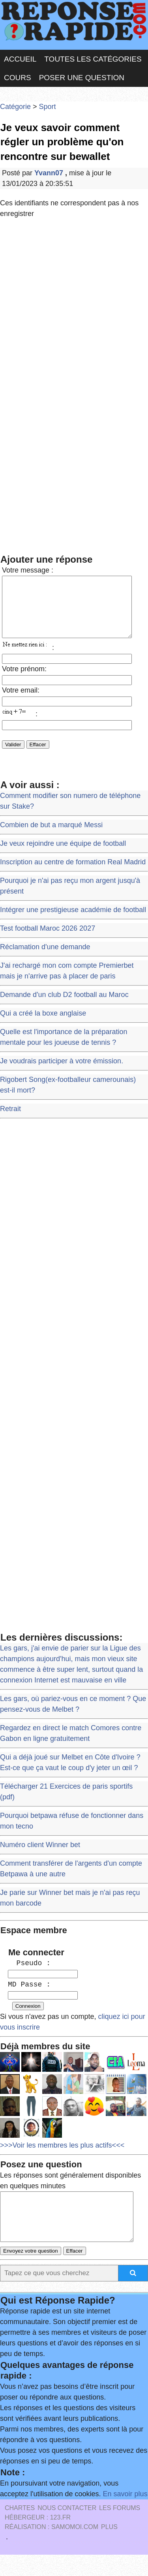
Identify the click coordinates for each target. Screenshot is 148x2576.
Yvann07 (49, 173)
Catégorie (15, 107)
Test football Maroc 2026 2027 (47, 940)
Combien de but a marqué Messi (51, 837)
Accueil (20, 59)
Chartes (20, 2529)
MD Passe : (29, 1996)
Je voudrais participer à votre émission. (61, 1073)
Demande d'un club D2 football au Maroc (64, 1006)
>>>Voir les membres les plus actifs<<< (62, 2157)
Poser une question (81, 77)
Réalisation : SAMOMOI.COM (51, 2548)
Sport (47, 107)
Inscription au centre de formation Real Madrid (73, 874)
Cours (17, 77)
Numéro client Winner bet (40, 1857)
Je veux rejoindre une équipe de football (63, 855)
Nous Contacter (66, 2529)
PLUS (109, 2548)
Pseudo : (29, 1975)
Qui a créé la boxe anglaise (43, 1025)
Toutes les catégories (92, 59)
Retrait (10, 1121)
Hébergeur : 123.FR (38, 2538)
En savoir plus (125, 2515)
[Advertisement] (74, 304)
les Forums (119, 2529)
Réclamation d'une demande (45, 959)
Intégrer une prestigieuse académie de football (73, 922)
